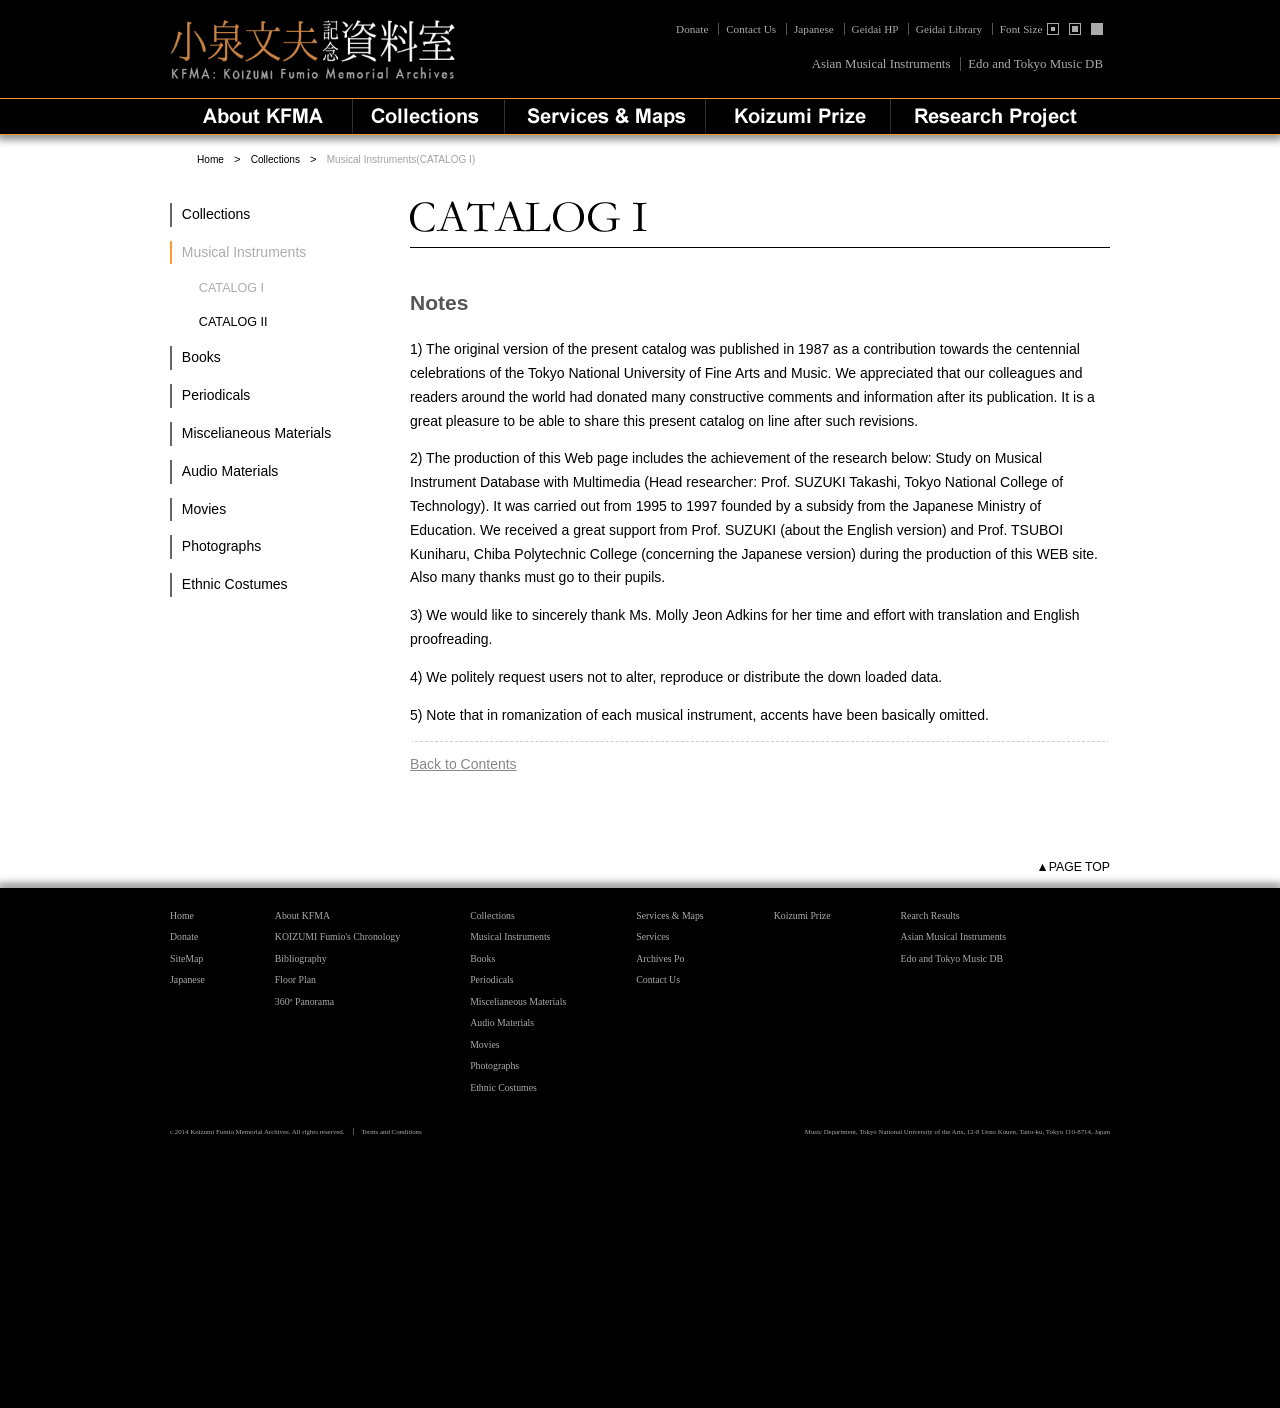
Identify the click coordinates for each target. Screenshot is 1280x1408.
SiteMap (186, 958)
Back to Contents (463, 764)
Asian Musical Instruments (881, 64)
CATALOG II (233, 322)
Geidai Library (949, 29)
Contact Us (751, 29)
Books (201, 357)
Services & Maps (669, 915)
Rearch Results (930, 915)
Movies (204, 509)
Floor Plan (295, 979)
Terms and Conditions (391, 1131)
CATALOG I (231, 288)
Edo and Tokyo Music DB (1035, 64)
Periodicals (216, 395)
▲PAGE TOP (1073, 867)
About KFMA (302, 915)
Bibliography (301, 958)
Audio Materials (230, 471)
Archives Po (660, 958)
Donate (693, 29)
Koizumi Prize (802, 915)
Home (210, 159)
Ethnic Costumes (235, 584)
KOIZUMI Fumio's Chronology (337, 936)
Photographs (221, 546)
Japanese (814, 29)
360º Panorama (304, 1001)
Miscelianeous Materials (256, 433)
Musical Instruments (510, 936)
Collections (275, 159)
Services (652, 936)
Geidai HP (875, 29)
